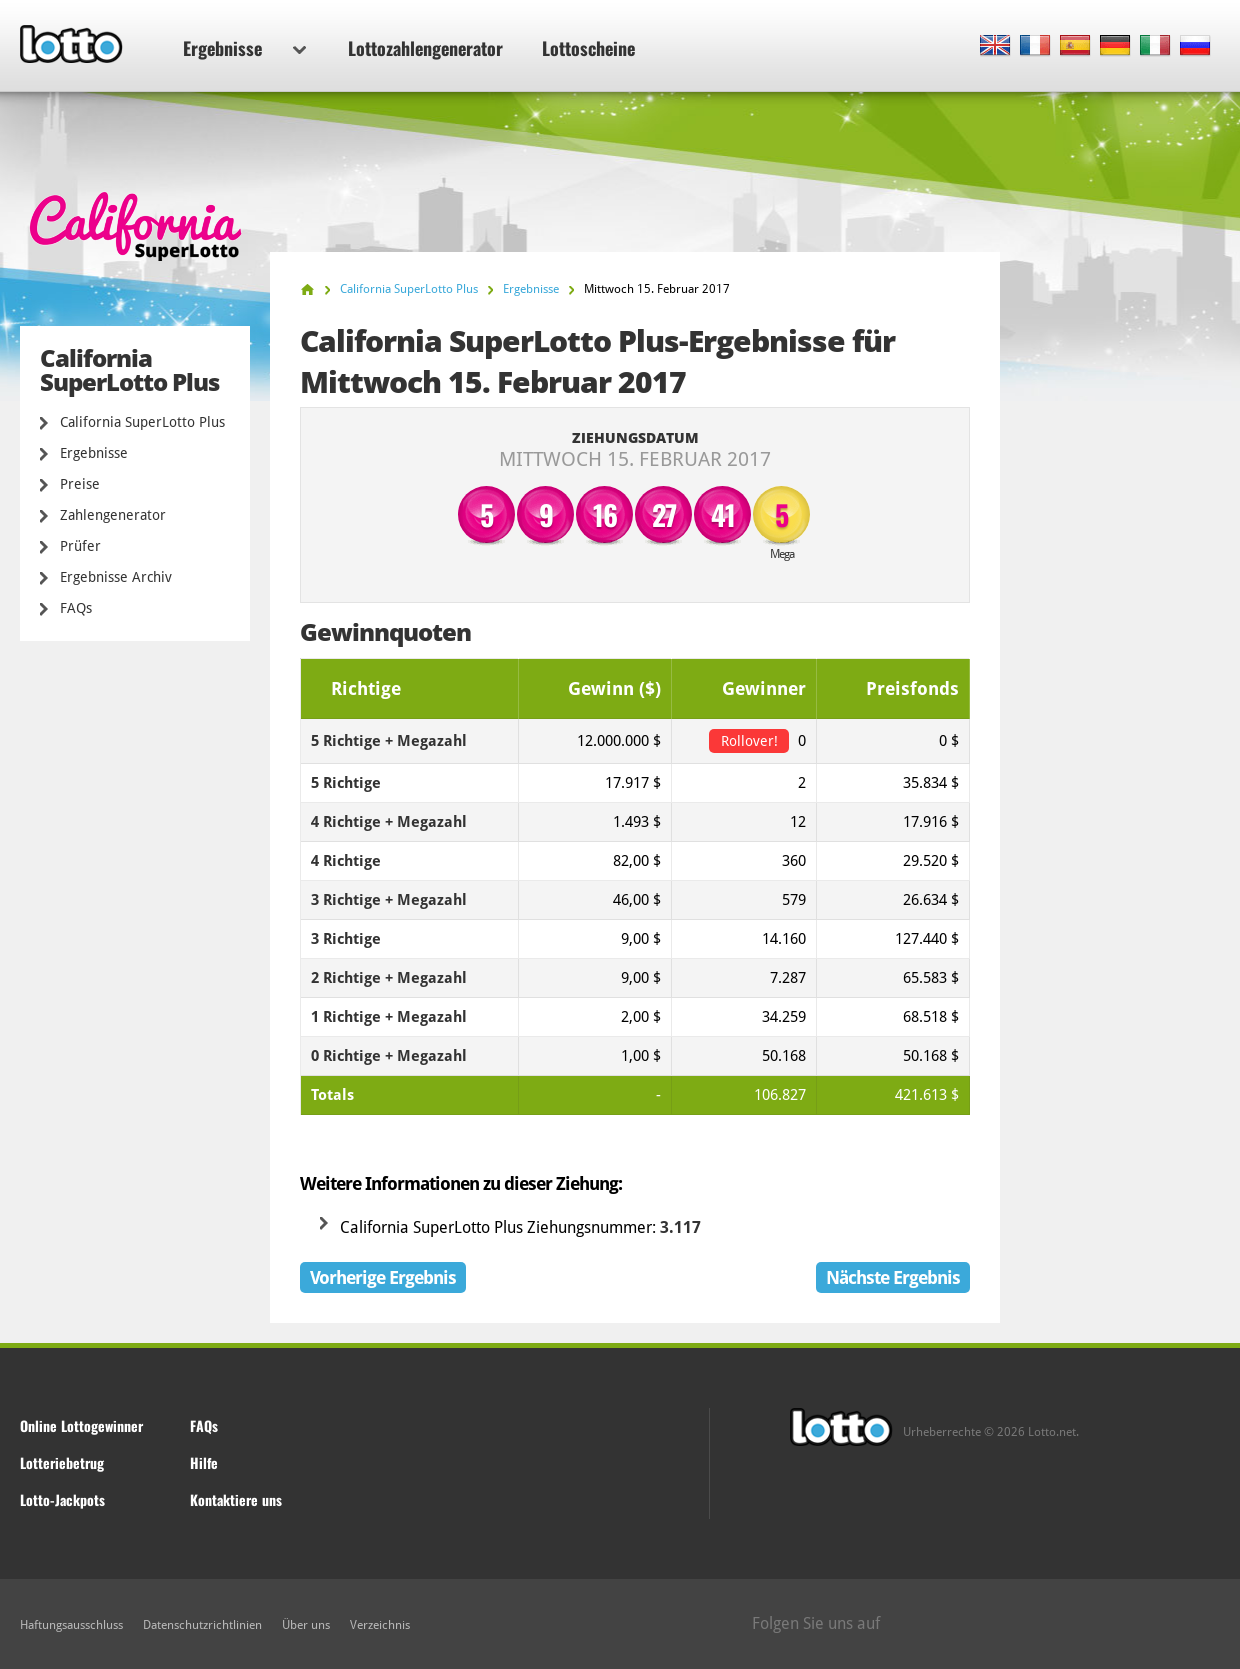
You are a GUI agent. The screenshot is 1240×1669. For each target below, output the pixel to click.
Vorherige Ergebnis (383, 1277)
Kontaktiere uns (236, 1499)
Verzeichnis (380, 1625)
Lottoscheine (588, 48)
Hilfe (204, 1462)
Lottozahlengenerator (425, 48)
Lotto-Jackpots (62, 1499)
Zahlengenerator (113, 515)
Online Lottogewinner (81, 1425)
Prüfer (80, 546)
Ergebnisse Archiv (116, 577)
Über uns (306, 1625)
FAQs (76, 608)
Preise (80, 484)
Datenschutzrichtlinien (202, 1625)
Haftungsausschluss (71, 1625)
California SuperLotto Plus (142, 422)
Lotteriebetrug (62, 1462)
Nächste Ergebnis (893, 1277)
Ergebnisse (244, 48)
